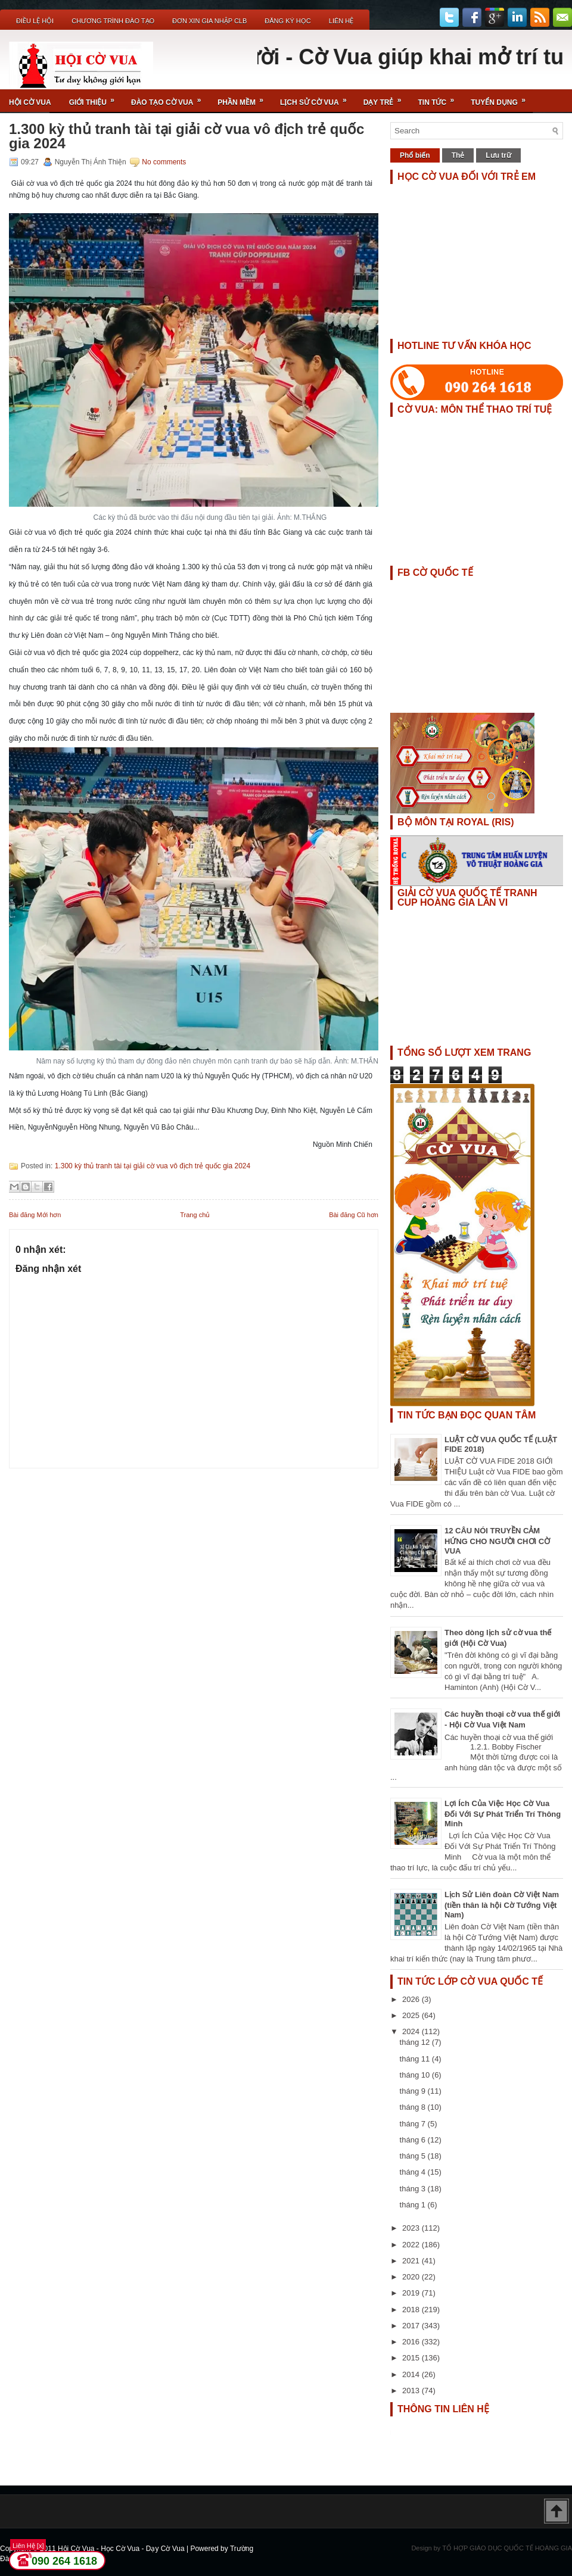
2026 (412, 1999)
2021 (412, 2260)
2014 (412, 2374)
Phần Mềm (244, 98)
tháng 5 (414, 2155)
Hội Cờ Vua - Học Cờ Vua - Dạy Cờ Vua (122, 2548)
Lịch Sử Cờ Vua (317, 98)
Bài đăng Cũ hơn (353, 1214)
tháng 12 (416, 2042)
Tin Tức (440, 98)
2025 (412, 2015)
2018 (412, 2309)
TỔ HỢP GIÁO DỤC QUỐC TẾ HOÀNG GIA (507, 2548)
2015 (412, 2357)
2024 (412, 2031)
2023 (412, 2227)
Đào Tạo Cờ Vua (170, 98)
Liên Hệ (341, 20)
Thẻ (458, 155)
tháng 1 (414, 2204)
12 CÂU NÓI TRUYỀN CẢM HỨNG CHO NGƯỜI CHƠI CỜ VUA (497, 1540)
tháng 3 (414, 2188)
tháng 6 (414, 2139)
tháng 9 (414, 2091)
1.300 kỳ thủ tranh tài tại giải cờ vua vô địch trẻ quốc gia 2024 (186, 136)
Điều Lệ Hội (35, 20)
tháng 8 (414, 2107)
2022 (412, 2244)
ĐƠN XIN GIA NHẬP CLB (209, 20)
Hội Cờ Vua (30, 102)
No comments (164, 162)
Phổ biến (415, 155)
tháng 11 (416, 2058)
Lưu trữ (498, 155)
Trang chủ (195, 1214)
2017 (412, 2325)
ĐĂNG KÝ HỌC (287, 20)
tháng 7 (414, 2123)
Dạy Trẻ (386, 98)
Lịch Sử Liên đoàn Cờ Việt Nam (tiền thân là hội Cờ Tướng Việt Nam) (501, 1904)
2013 (412, 2390)
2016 (412, 2341)
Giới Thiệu (95, 98)
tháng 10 (416, 2074)
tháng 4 (414, 2172)
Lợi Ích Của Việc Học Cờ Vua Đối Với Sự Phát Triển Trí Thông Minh (502, 1813)
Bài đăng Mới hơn (35, 1214)
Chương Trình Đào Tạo (113, 20)
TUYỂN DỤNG (502, 98)
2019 (412, 2292)
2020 (412, 2276)
